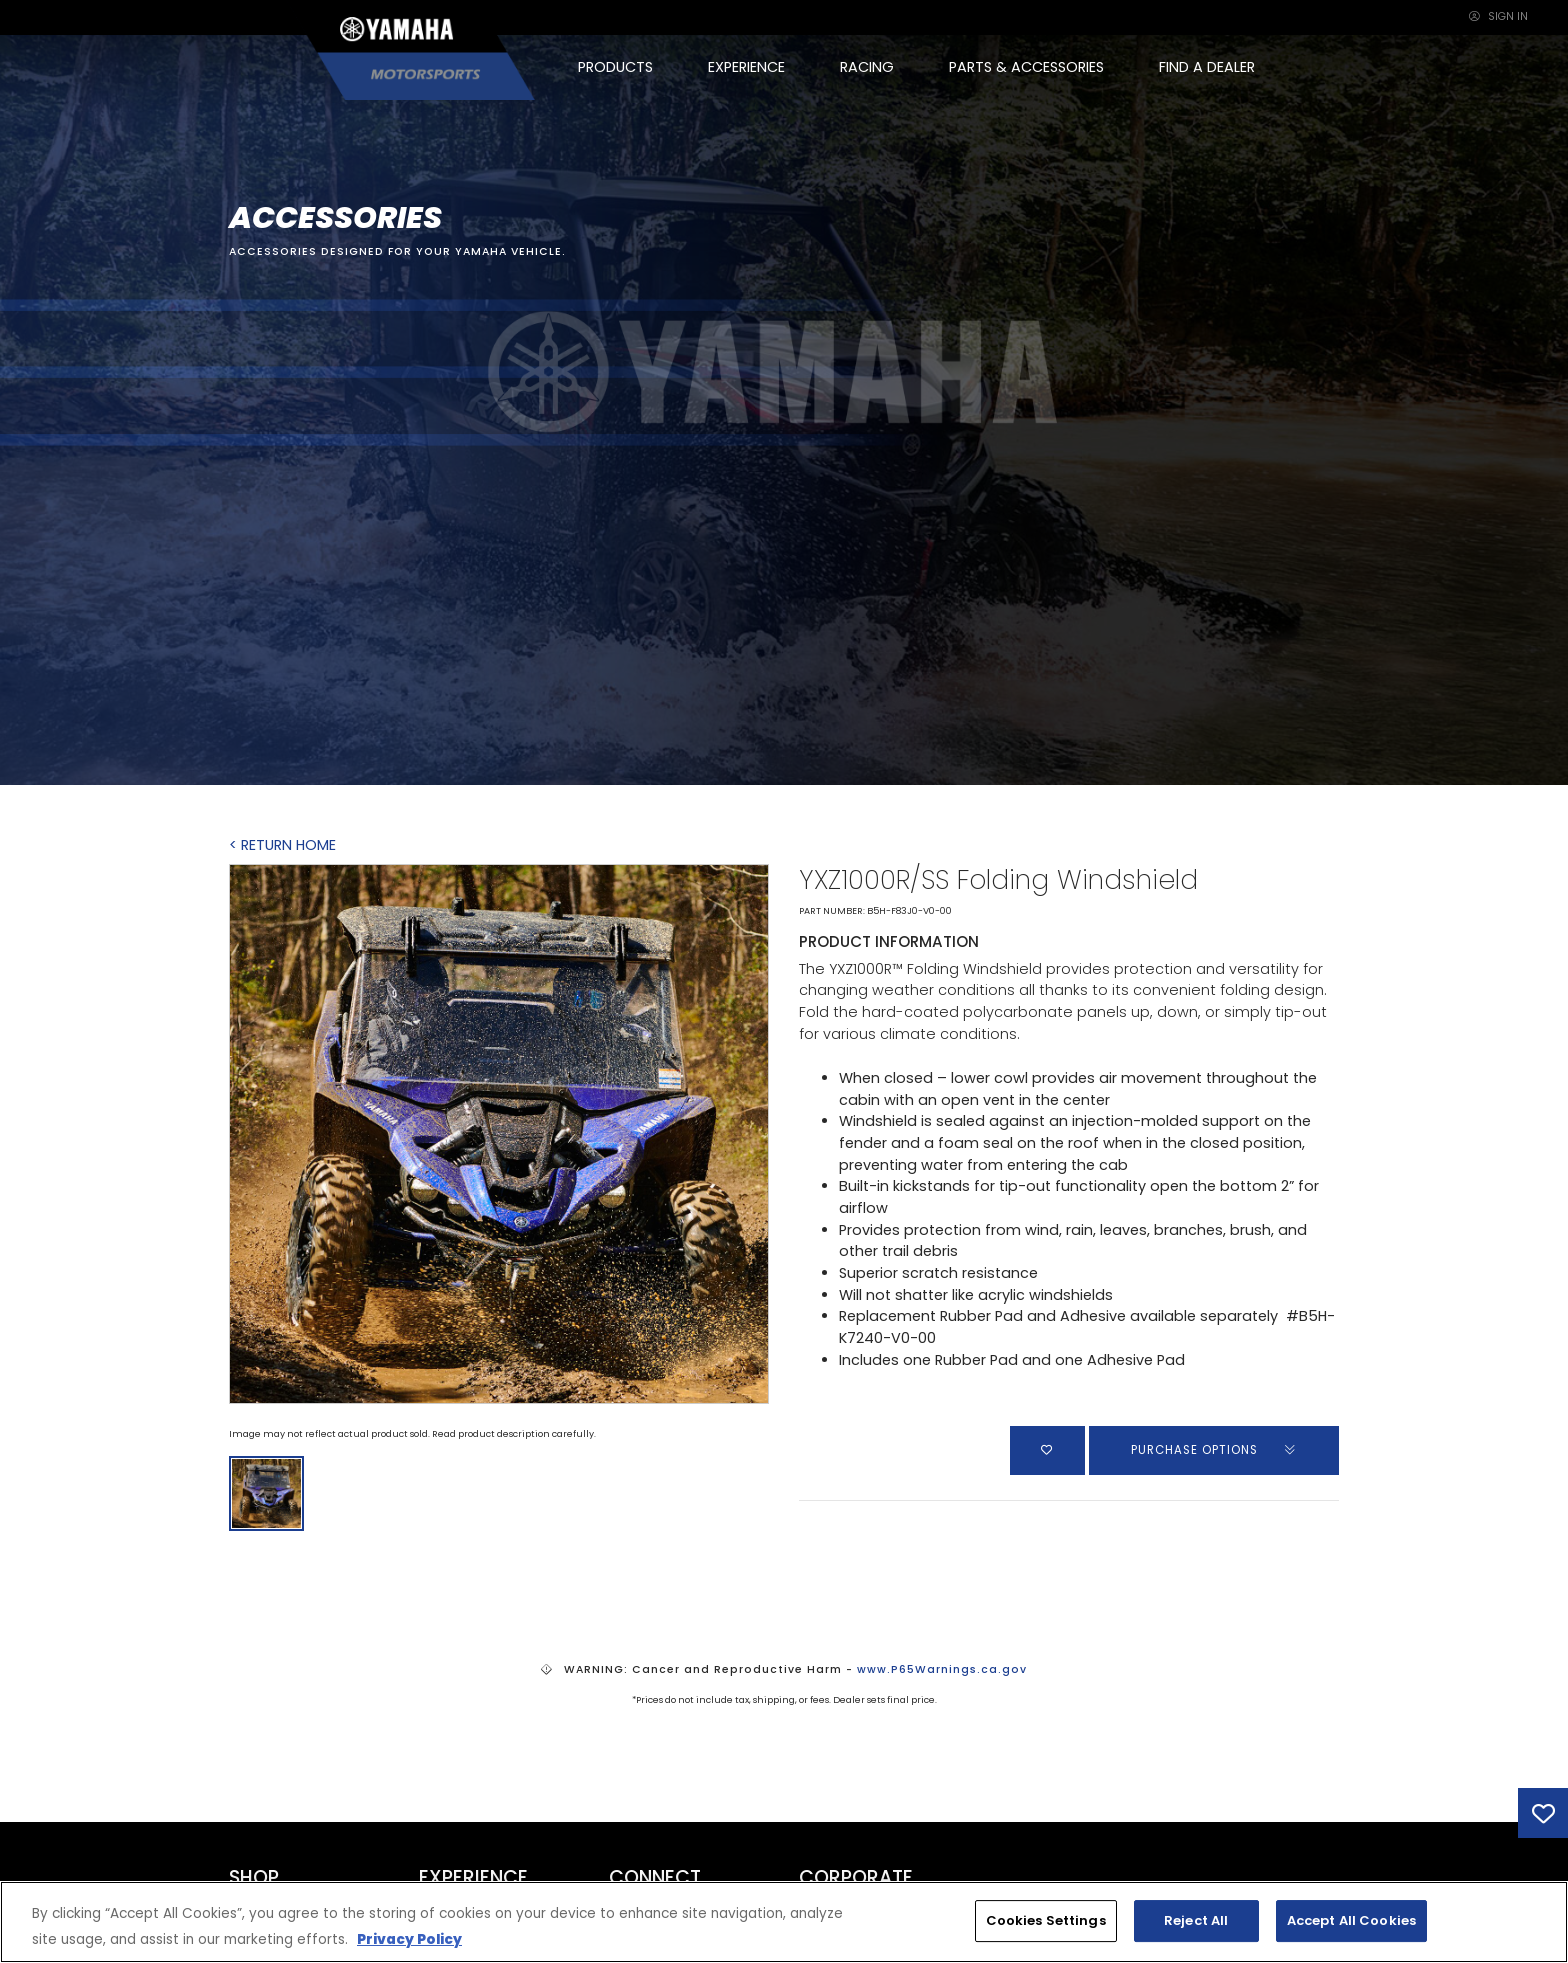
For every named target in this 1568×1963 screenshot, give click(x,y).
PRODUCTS (615, 67)
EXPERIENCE (746, 67)
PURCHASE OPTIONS (1214, 1450)
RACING (867, 67)
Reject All (1196, 1920)
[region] (784, 1922)
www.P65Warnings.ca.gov (942, 1669)
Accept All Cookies (1351, 1920)
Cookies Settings (1046, 1920)
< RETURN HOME (282, 845)
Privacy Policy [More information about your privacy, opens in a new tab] (409, 1939)
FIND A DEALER (1207, 67)
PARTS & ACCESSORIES (1026, 67)
